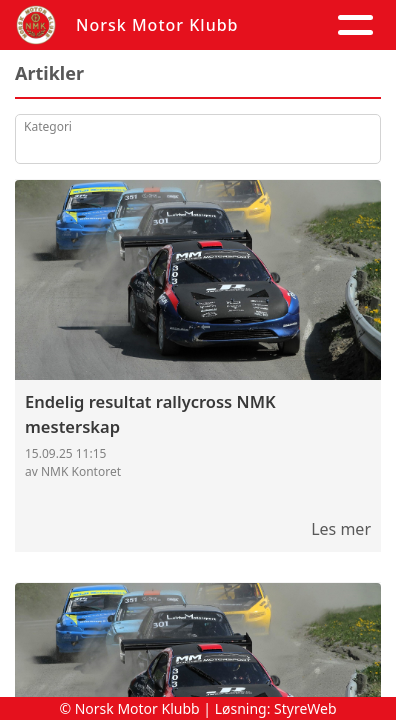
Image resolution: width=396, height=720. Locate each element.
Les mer (341, 529)
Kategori (48, 126)
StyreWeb (305, 708)
